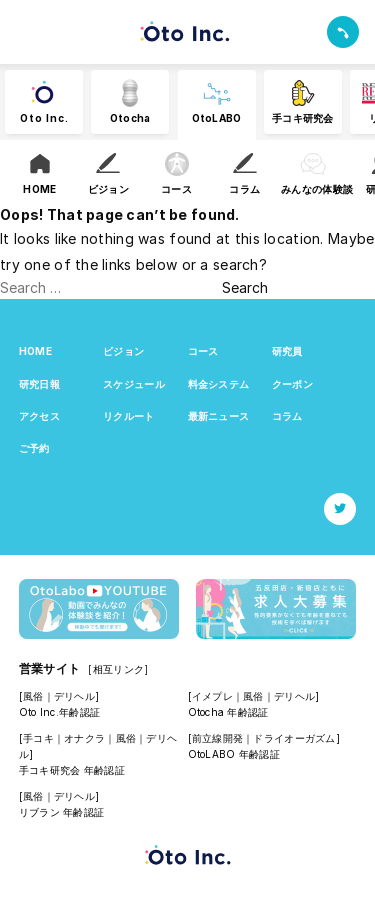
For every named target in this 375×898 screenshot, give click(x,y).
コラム (287, 416)
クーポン (292, 384)
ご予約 (34, 448)
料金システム (219, 384)
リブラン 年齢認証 (62, 812)
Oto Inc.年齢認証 (59, 712)
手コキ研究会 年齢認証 (72, 770)
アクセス (39, 416)
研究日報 (39, 384)
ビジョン (123, 351)
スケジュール (134, 384)
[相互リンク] (118, 669)
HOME (35, 351)
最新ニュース (219, 416)
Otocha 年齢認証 (228, 712)
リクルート (128, 416)
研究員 (287, 351)
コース (203, 351)
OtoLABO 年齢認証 (234, 754)
